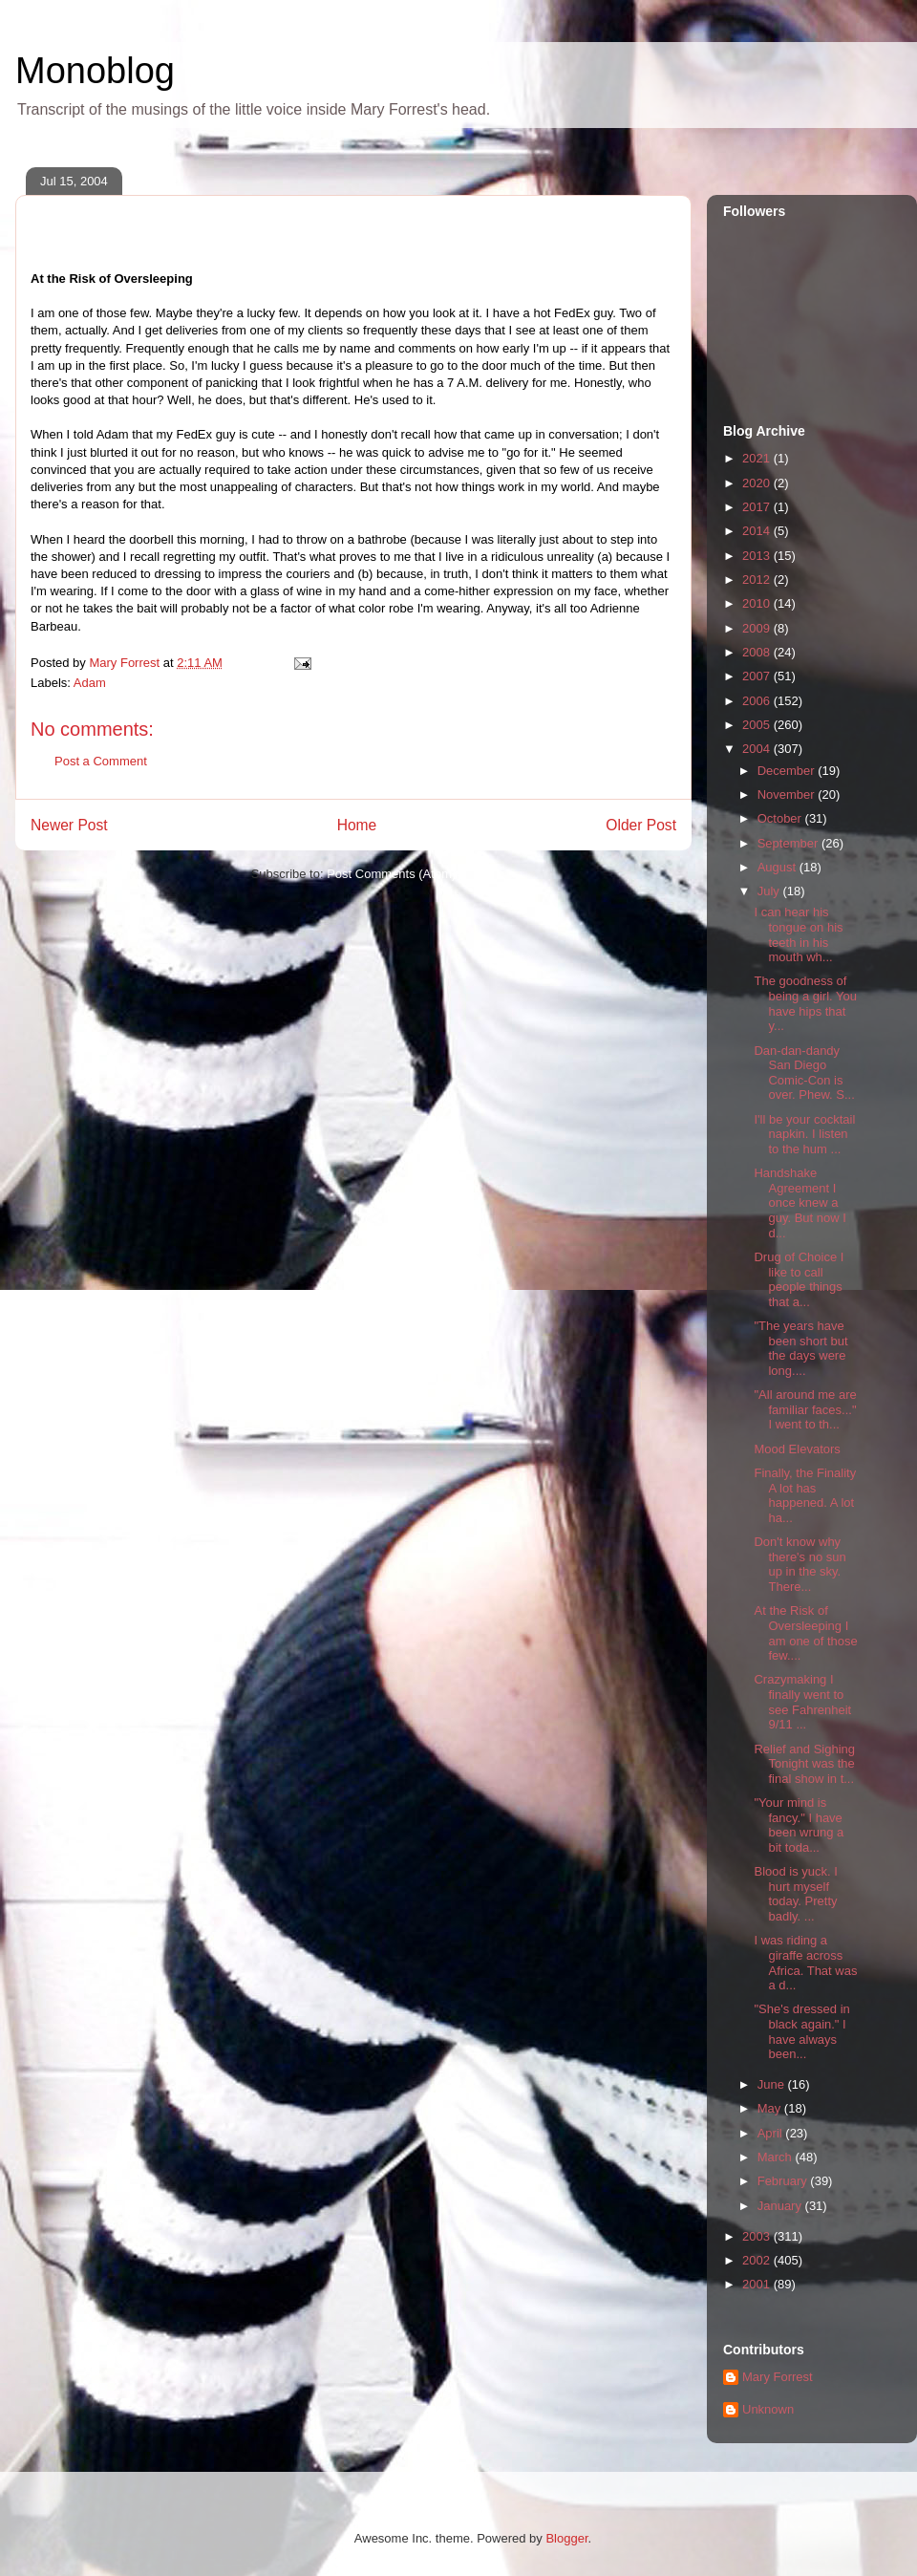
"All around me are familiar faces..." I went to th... (805, 1409)
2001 (758, 2284)
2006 (758, 701)
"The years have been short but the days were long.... (800, 1348)
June (772, 2084)
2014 (758, 531)
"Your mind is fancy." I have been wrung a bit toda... (798, 1825)
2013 (758, 555)
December (788, 770)
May (770, 2108)
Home (357, 825)
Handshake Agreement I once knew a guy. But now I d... (799, 1202)
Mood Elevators (797, 1449)
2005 (758, 725)
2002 (758, 2260)
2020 (758, 483)
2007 (758, 676)
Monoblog (95, 71)
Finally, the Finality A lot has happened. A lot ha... (805, 1495)
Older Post (641, 825)
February (784, 2181)
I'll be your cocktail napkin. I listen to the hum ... (804, 1134)
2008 (758, 652)
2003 (758, 2236)
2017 (758, 507)
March (776, 2157)
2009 (758, 628)
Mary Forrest (777, 2377)
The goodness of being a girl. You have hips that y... (805, 1003)
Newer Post (69, 825)
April (771, 2133)
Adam (90, 683)
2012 (758, 579)
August (778, 867)
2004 (758, 748)
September (789, 843)
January (781, 2206)
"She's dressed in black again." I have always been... (801, 2031)
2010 (758, 603)
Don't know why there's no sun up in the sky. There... (799, 1564)
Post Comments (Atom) (391, 874)
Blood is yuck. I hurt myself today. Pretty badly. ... (795, 1893)
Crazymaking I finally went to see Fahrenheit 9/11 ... (802, 1701)
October (781, 818)
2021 (758, 458)
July (770, 891)
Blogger (566, 2538)
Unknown (768, 2409)
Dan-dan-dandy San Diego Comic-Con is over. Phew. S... (804, 1073)
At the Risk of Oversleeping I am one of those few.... (805, 1633)
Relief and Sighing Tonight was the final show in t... (804, 1764)
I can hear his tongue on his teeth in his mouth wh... (798, 934)
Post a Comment (100, 761)
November (788, 794)
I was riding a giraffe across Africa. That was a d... (805, 1962)
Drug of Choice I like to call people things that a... (798, 1279)
